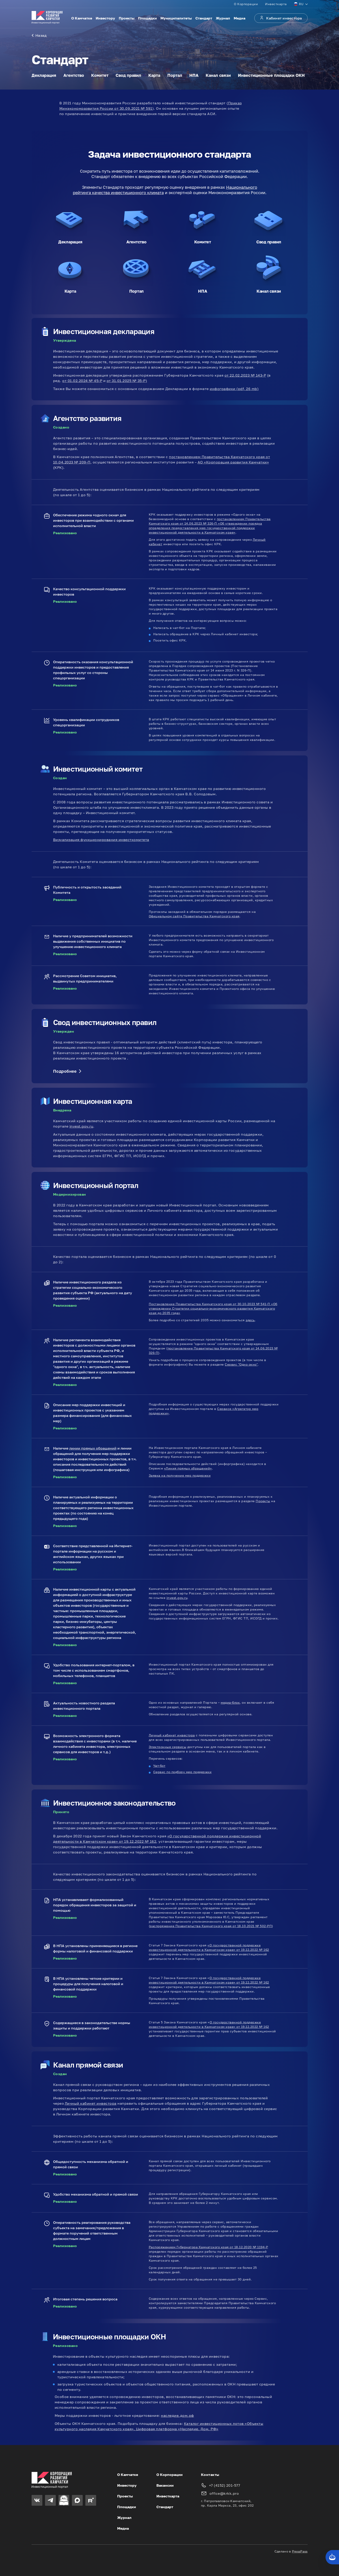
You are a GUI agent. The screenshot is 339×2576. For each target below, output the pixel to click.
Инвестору (105, 18)
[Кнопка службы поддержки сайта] (332, 2557)
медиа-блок (230, 1702)
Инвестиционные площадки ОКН (271, 75)
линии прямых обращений (93, 1448)
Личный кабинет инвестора (172, 1735)
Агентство (73, 75)
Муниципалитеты (176, 18)
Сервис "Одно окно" (241, 1364)
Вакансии (165, 2485)
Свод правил (128, 75)
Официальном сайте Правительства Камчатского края (194, 916)
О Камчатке (81, 18)
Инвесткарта (276, 4)
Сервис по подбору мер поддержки (182, 1772)
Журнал (223, 18)
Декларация (44, 75)
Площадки (147, 18)
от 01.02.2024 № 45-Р (82, 380)
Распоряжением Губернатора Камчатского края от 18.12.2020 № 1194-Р (208, 2247)
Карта (154, 75)
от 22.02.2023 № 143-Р (245, 375)
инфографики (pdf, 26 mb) (234, 388)
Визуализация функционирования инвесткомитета (101, 839)
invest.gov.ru (81, 1126)
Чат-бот (159, 1765)
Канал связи (218, 75)
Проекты (126, 18)
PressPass (300, 2551)
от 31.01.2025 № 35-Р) (127, 380)
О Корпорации (246, 4)
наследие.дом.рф (177, 2415)
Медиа (239, 18)
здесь (250, 1320)
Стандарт (203, 18)
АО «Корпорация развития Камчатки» (233, 462)
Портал (174, 75)
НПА (194, 75)
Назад (39, 36)
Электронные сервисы (167, 1747)
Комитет (99, 75)
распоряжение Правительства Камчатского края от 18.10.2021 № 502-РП (211, 1926)
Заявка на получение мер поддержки (180, 1475)
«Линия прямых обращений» (188, 1468)
